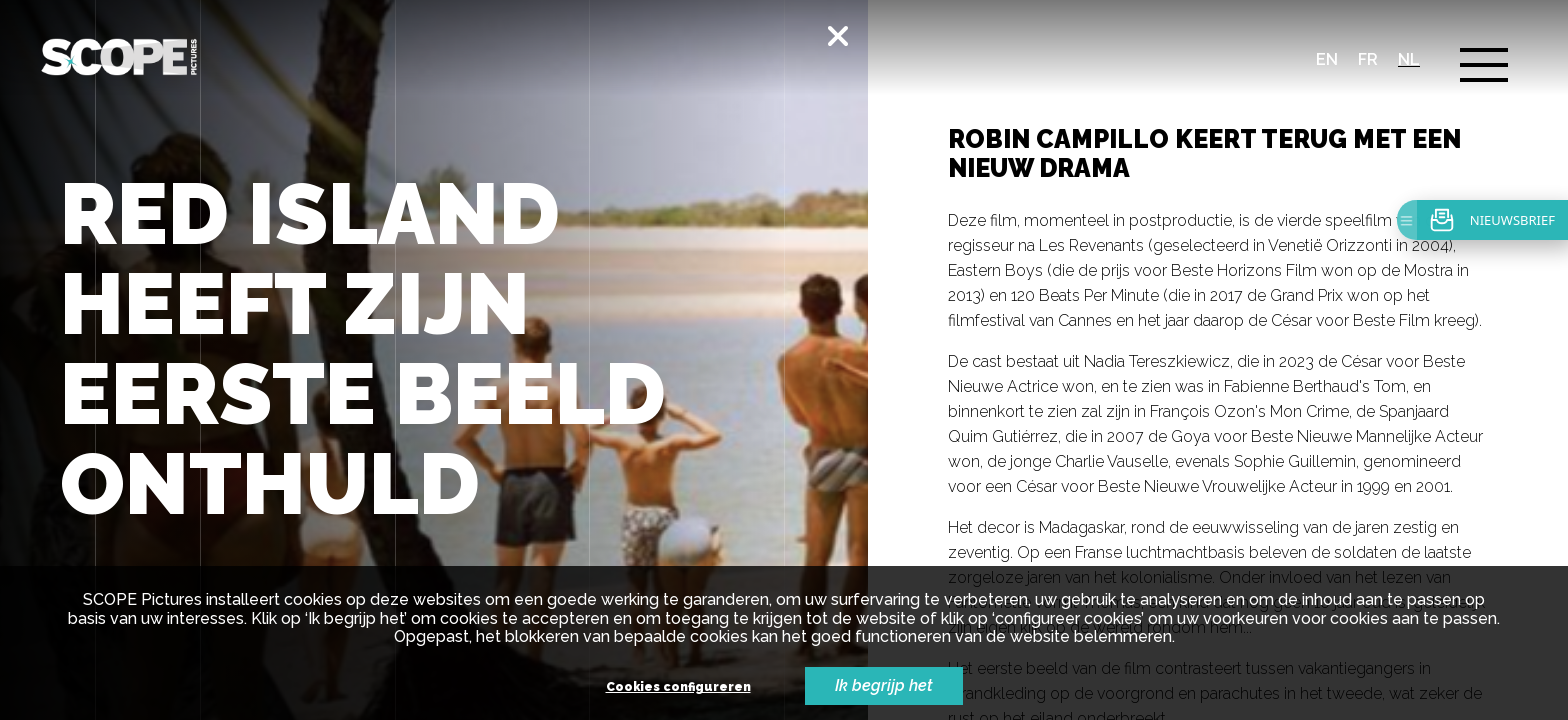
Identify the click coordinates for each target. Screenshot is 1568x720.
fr (1368, 59)
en (1327, 59)
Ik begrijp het (884, 685)
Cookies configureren (678, 687)
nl (1409, 59)
